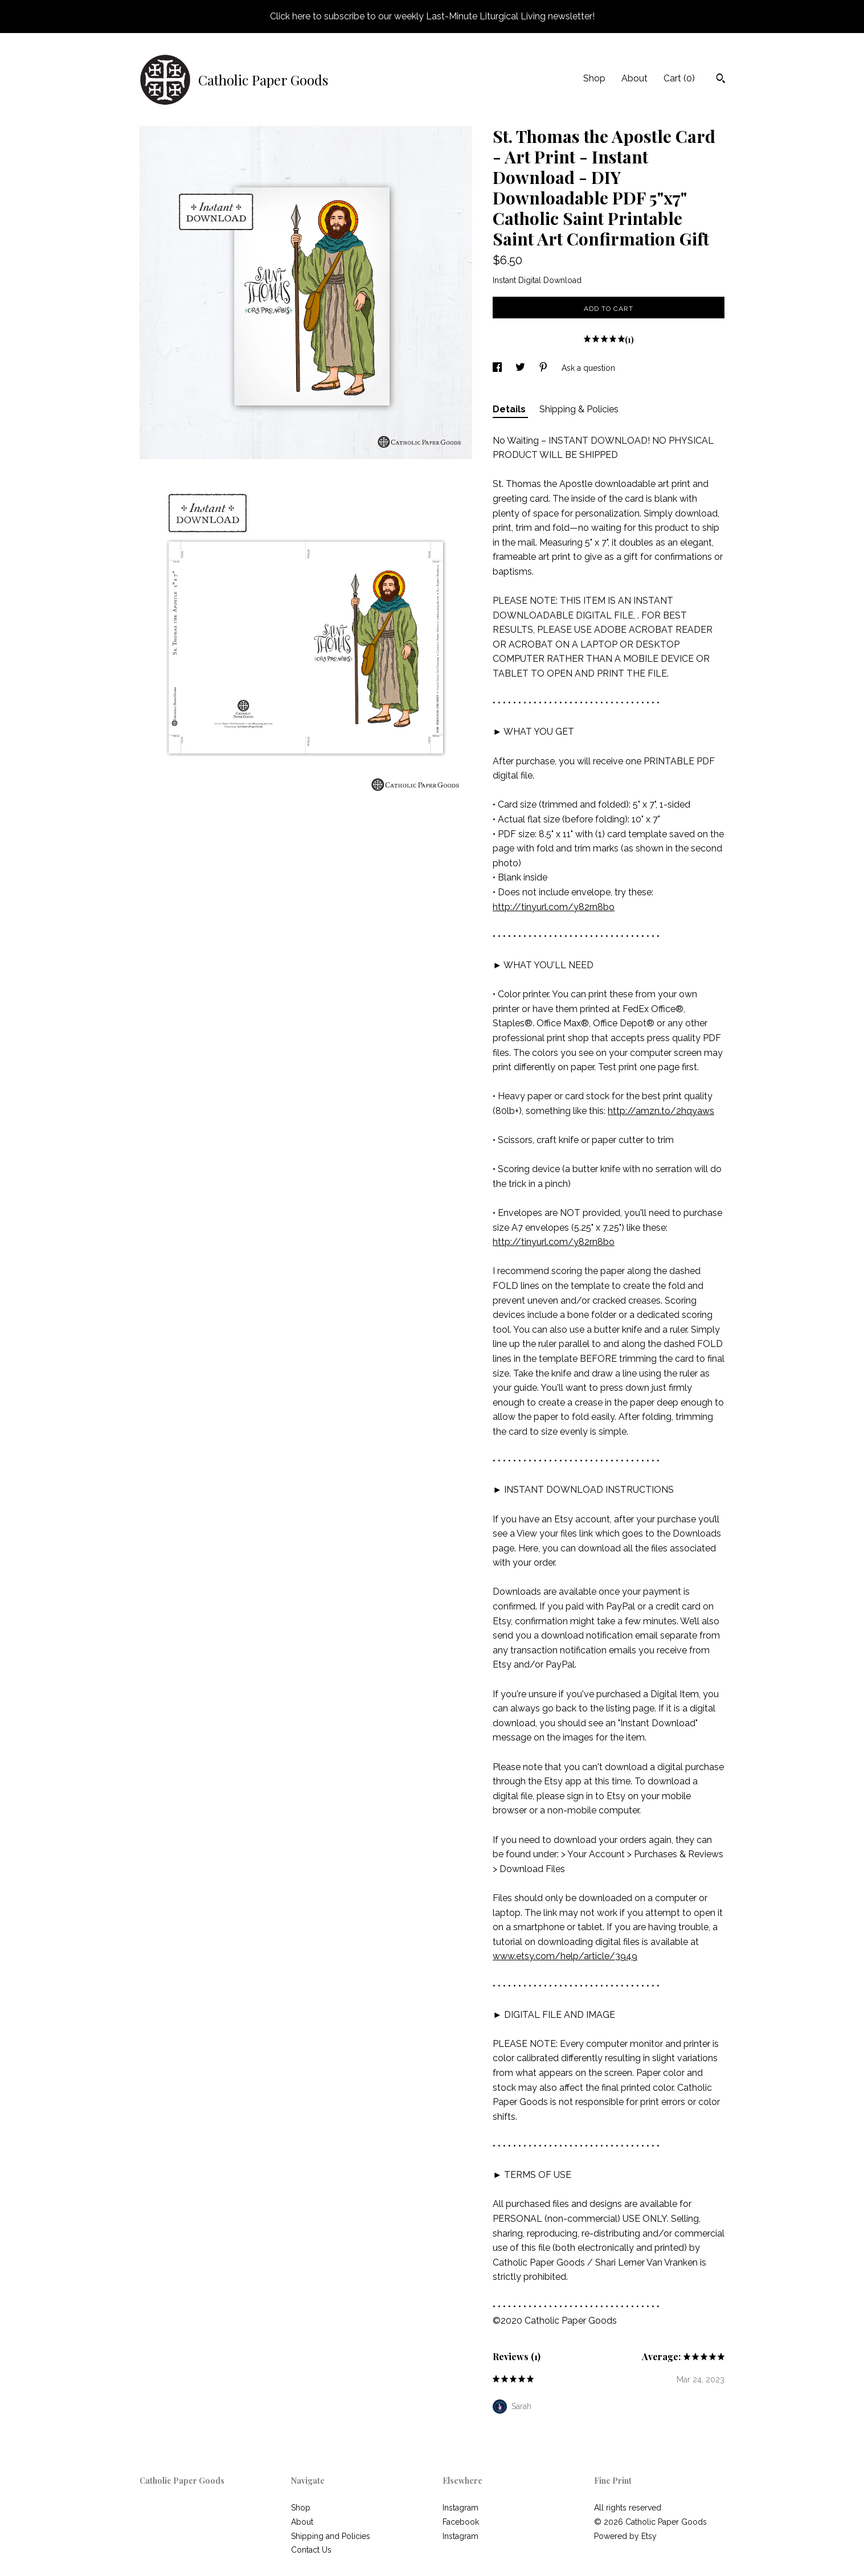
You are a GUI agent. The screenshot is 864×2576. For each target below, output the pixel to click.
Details (510, 409)
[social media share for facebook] (498, 367)
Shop (594, 78)
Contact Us (311, 2549)
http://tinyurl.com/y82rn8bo (554, 907)
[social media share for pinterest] (544, 367)
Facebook (461, 2521)
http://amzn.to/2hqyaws (661, 1110)
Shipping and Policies (330, 2536)
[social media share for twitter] (521, 367)
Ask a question (588, 367)
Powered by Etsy (625, 2536)
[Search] (720, 79)
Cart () (679, 78)
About (634, 78)
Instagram (460, 2507)
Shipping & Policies (579, 409)
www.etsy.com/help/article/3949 (565, 1956)
